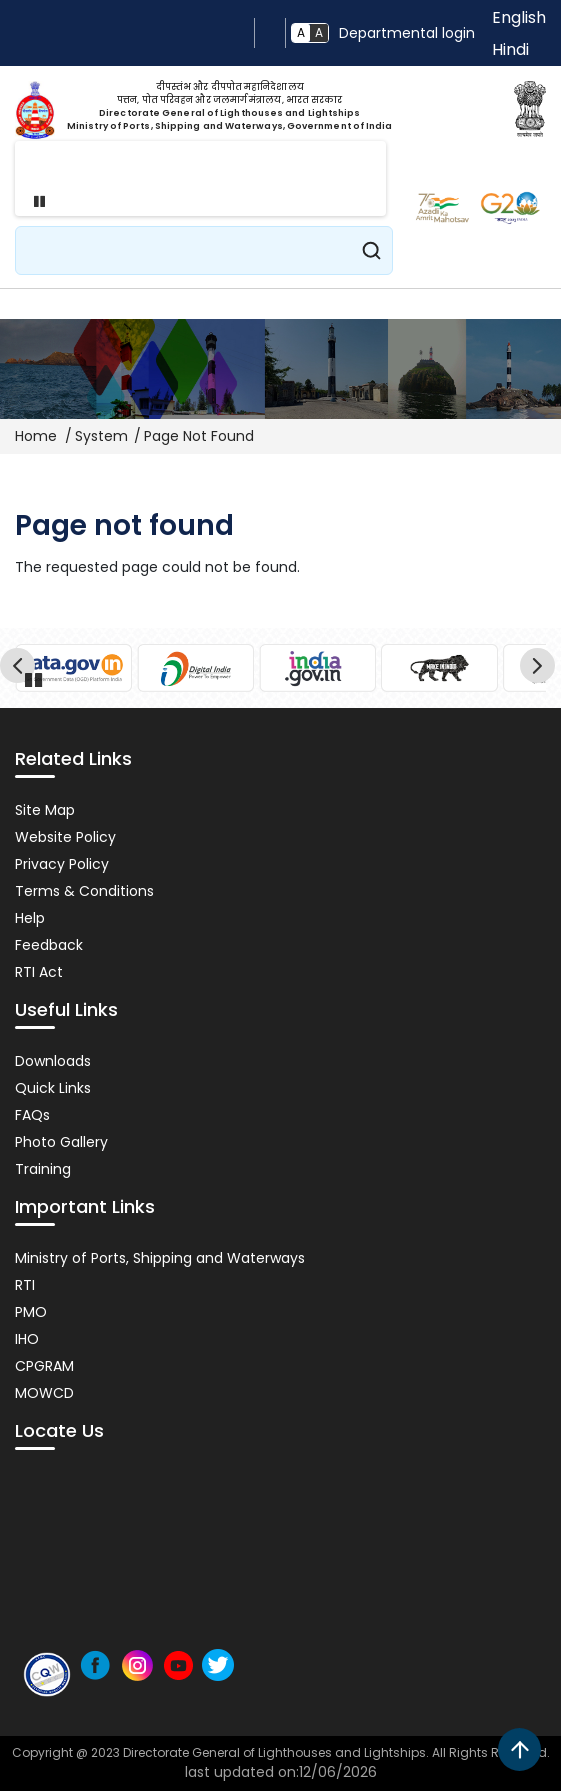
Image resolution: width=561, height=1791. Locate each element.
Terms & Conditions (84, 891)
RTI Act (39, 972)
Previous (20, 668)
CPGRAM (44, 1366)
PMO (31, 1312)
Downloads (53, 1061)
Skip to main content (239, 33)
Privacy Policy (62, 864)
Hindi (510, 49)
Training (43, 1169)
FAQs (32, 1115)
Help (30, 918)
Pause (34, 201)
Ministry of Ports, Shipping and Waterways (160, 1258)
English (519, 17)
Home (36, 436)
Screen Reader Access (270, 33)
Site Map (45, 810)
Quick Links (53, 1088)
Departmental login (407, 33)
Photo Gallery (61, 1142)
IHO (27, 1339)
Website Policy (65, 837)
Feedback (49, 945)
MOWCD (44, 1393)
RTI (25, 1285)
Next (540, 668)
